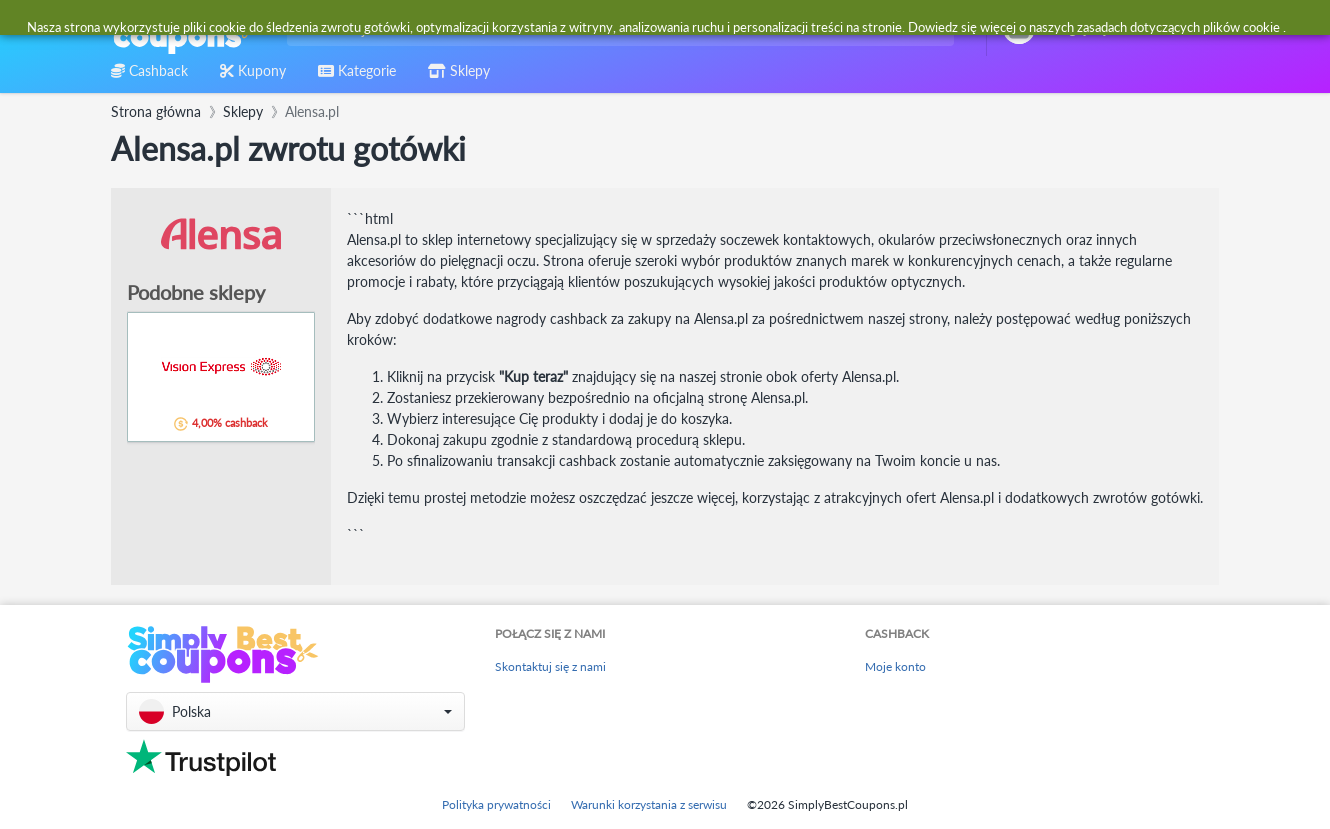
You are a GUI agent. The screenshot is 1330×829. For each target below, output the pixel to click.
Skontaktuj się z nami (550, 666)
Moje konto (895, 666)
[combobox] (616, 28)
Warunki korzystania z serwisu (649, 804)
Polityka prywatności (496, 804)
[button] (295, 711)
